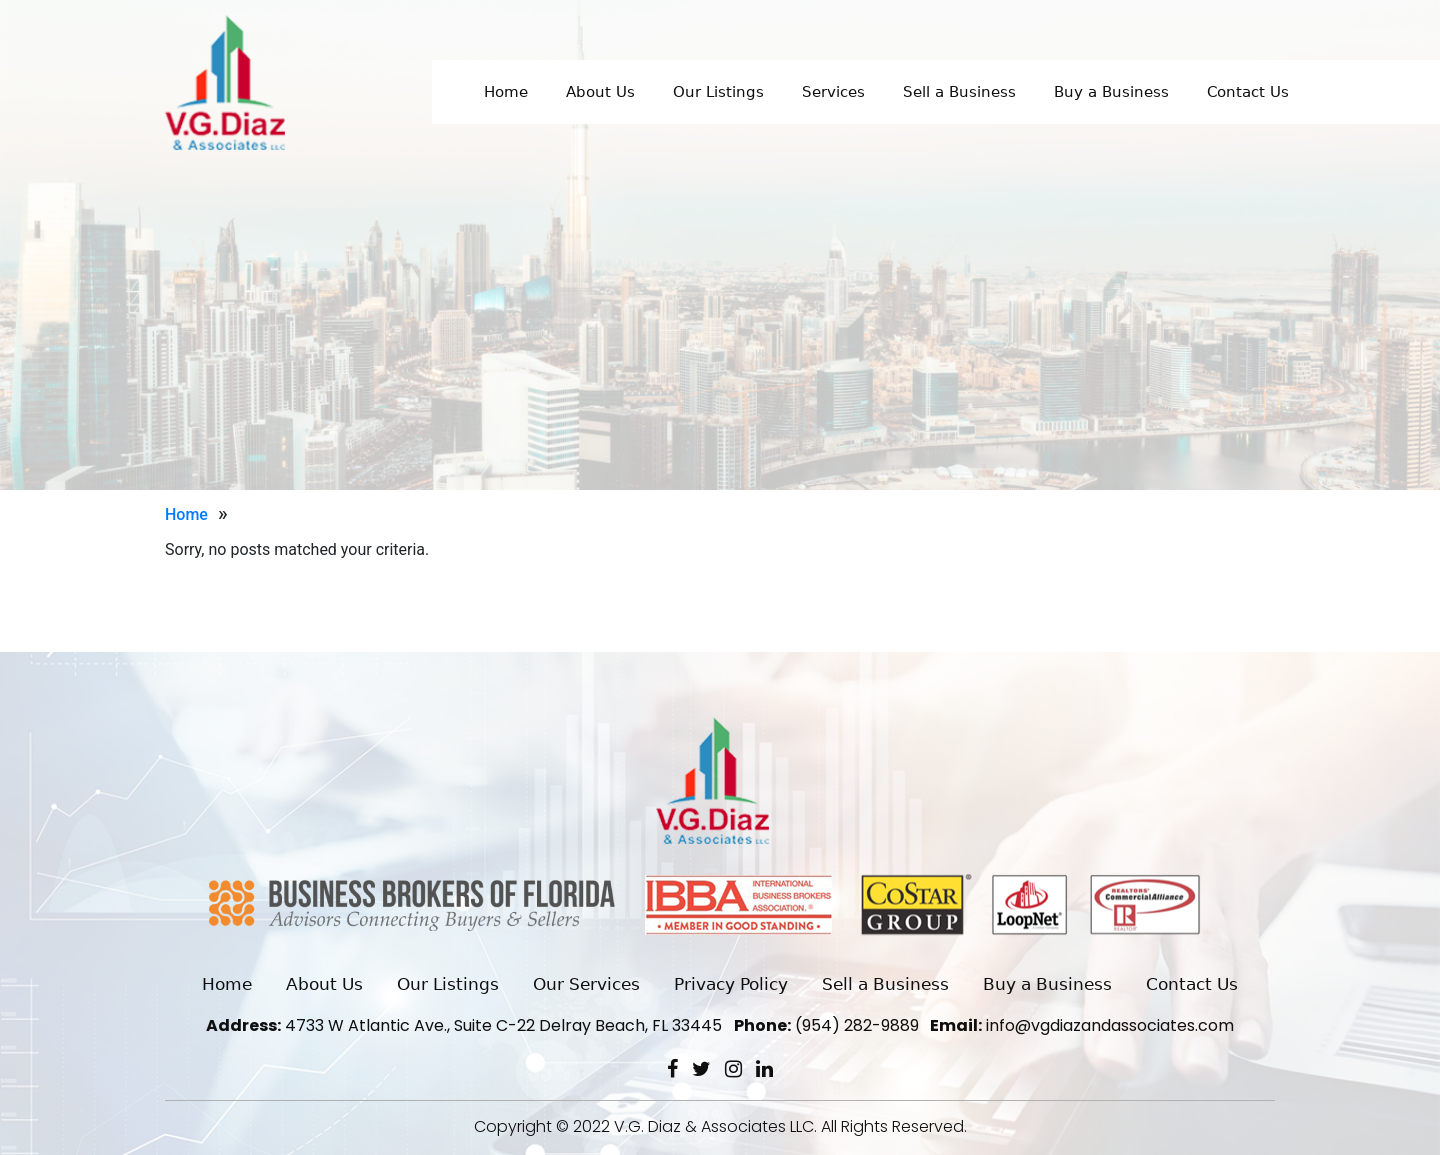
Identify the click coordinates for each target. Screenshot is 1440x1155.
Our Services (586, 984)
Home (506, 92)
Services (833, 92)
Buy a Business (1111, 92)
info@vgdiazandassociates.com (1082, 1025)
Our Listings (718, 92)
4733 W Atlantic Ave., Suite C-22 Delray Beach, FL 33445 (464, 1025)
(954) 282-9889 (826, 1025)
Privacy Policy (731, 984)
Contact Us (1248, 92)
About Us (600, 92)
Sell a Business (959, 92)
